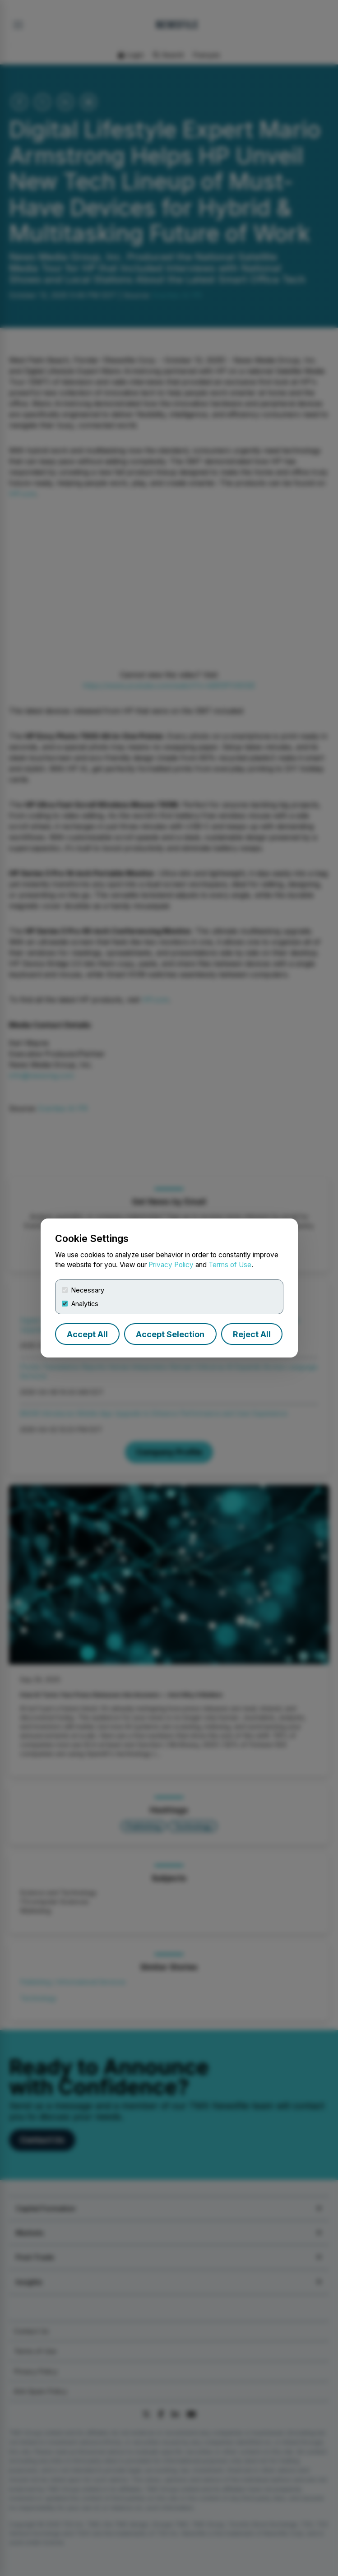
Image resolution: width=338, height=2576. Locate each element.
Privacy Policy (171, 1264)
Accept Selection (170, 1334)
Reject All (252, 1334)
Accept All (87, 1334)
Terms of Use (229, 1264)
